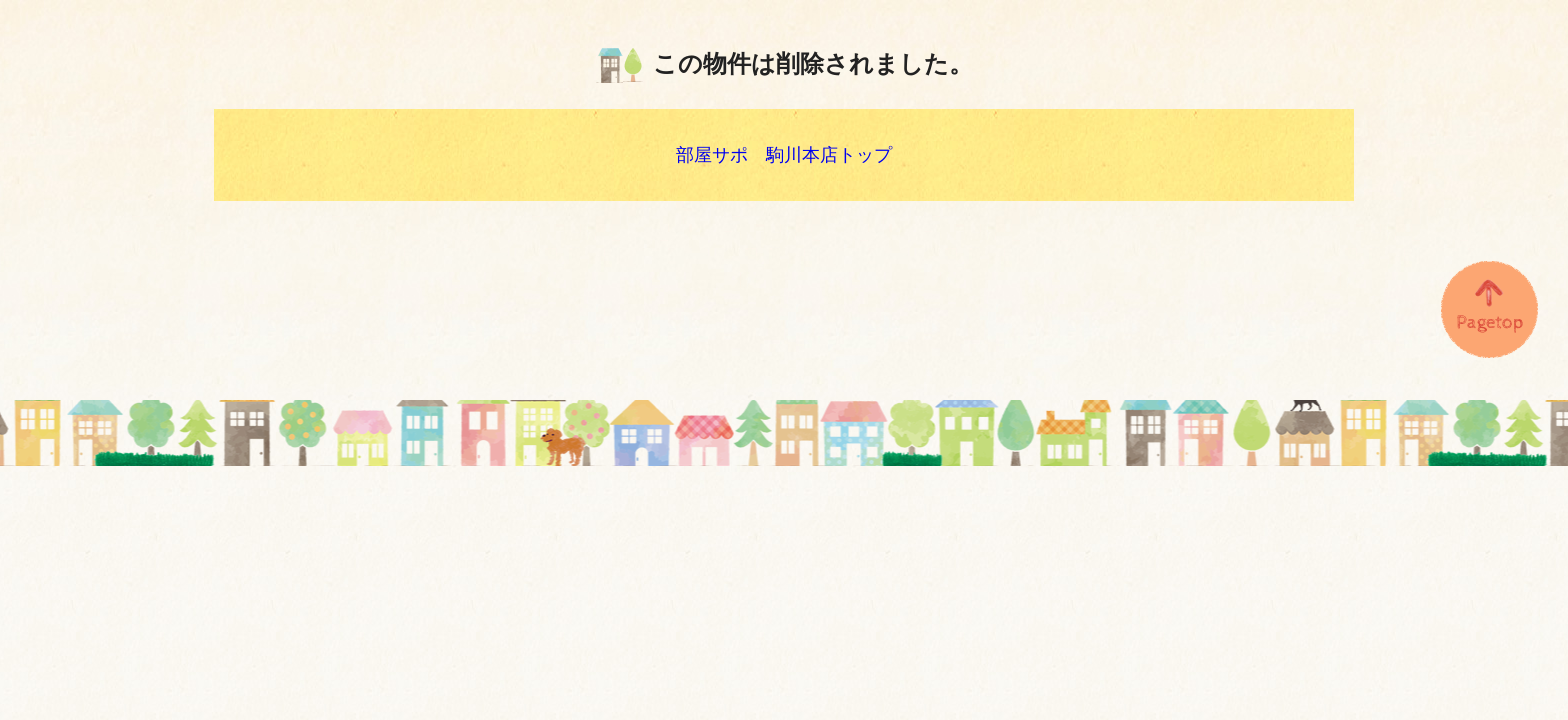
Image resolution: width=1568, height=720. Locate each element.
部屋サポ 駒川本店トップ (784, 155)
